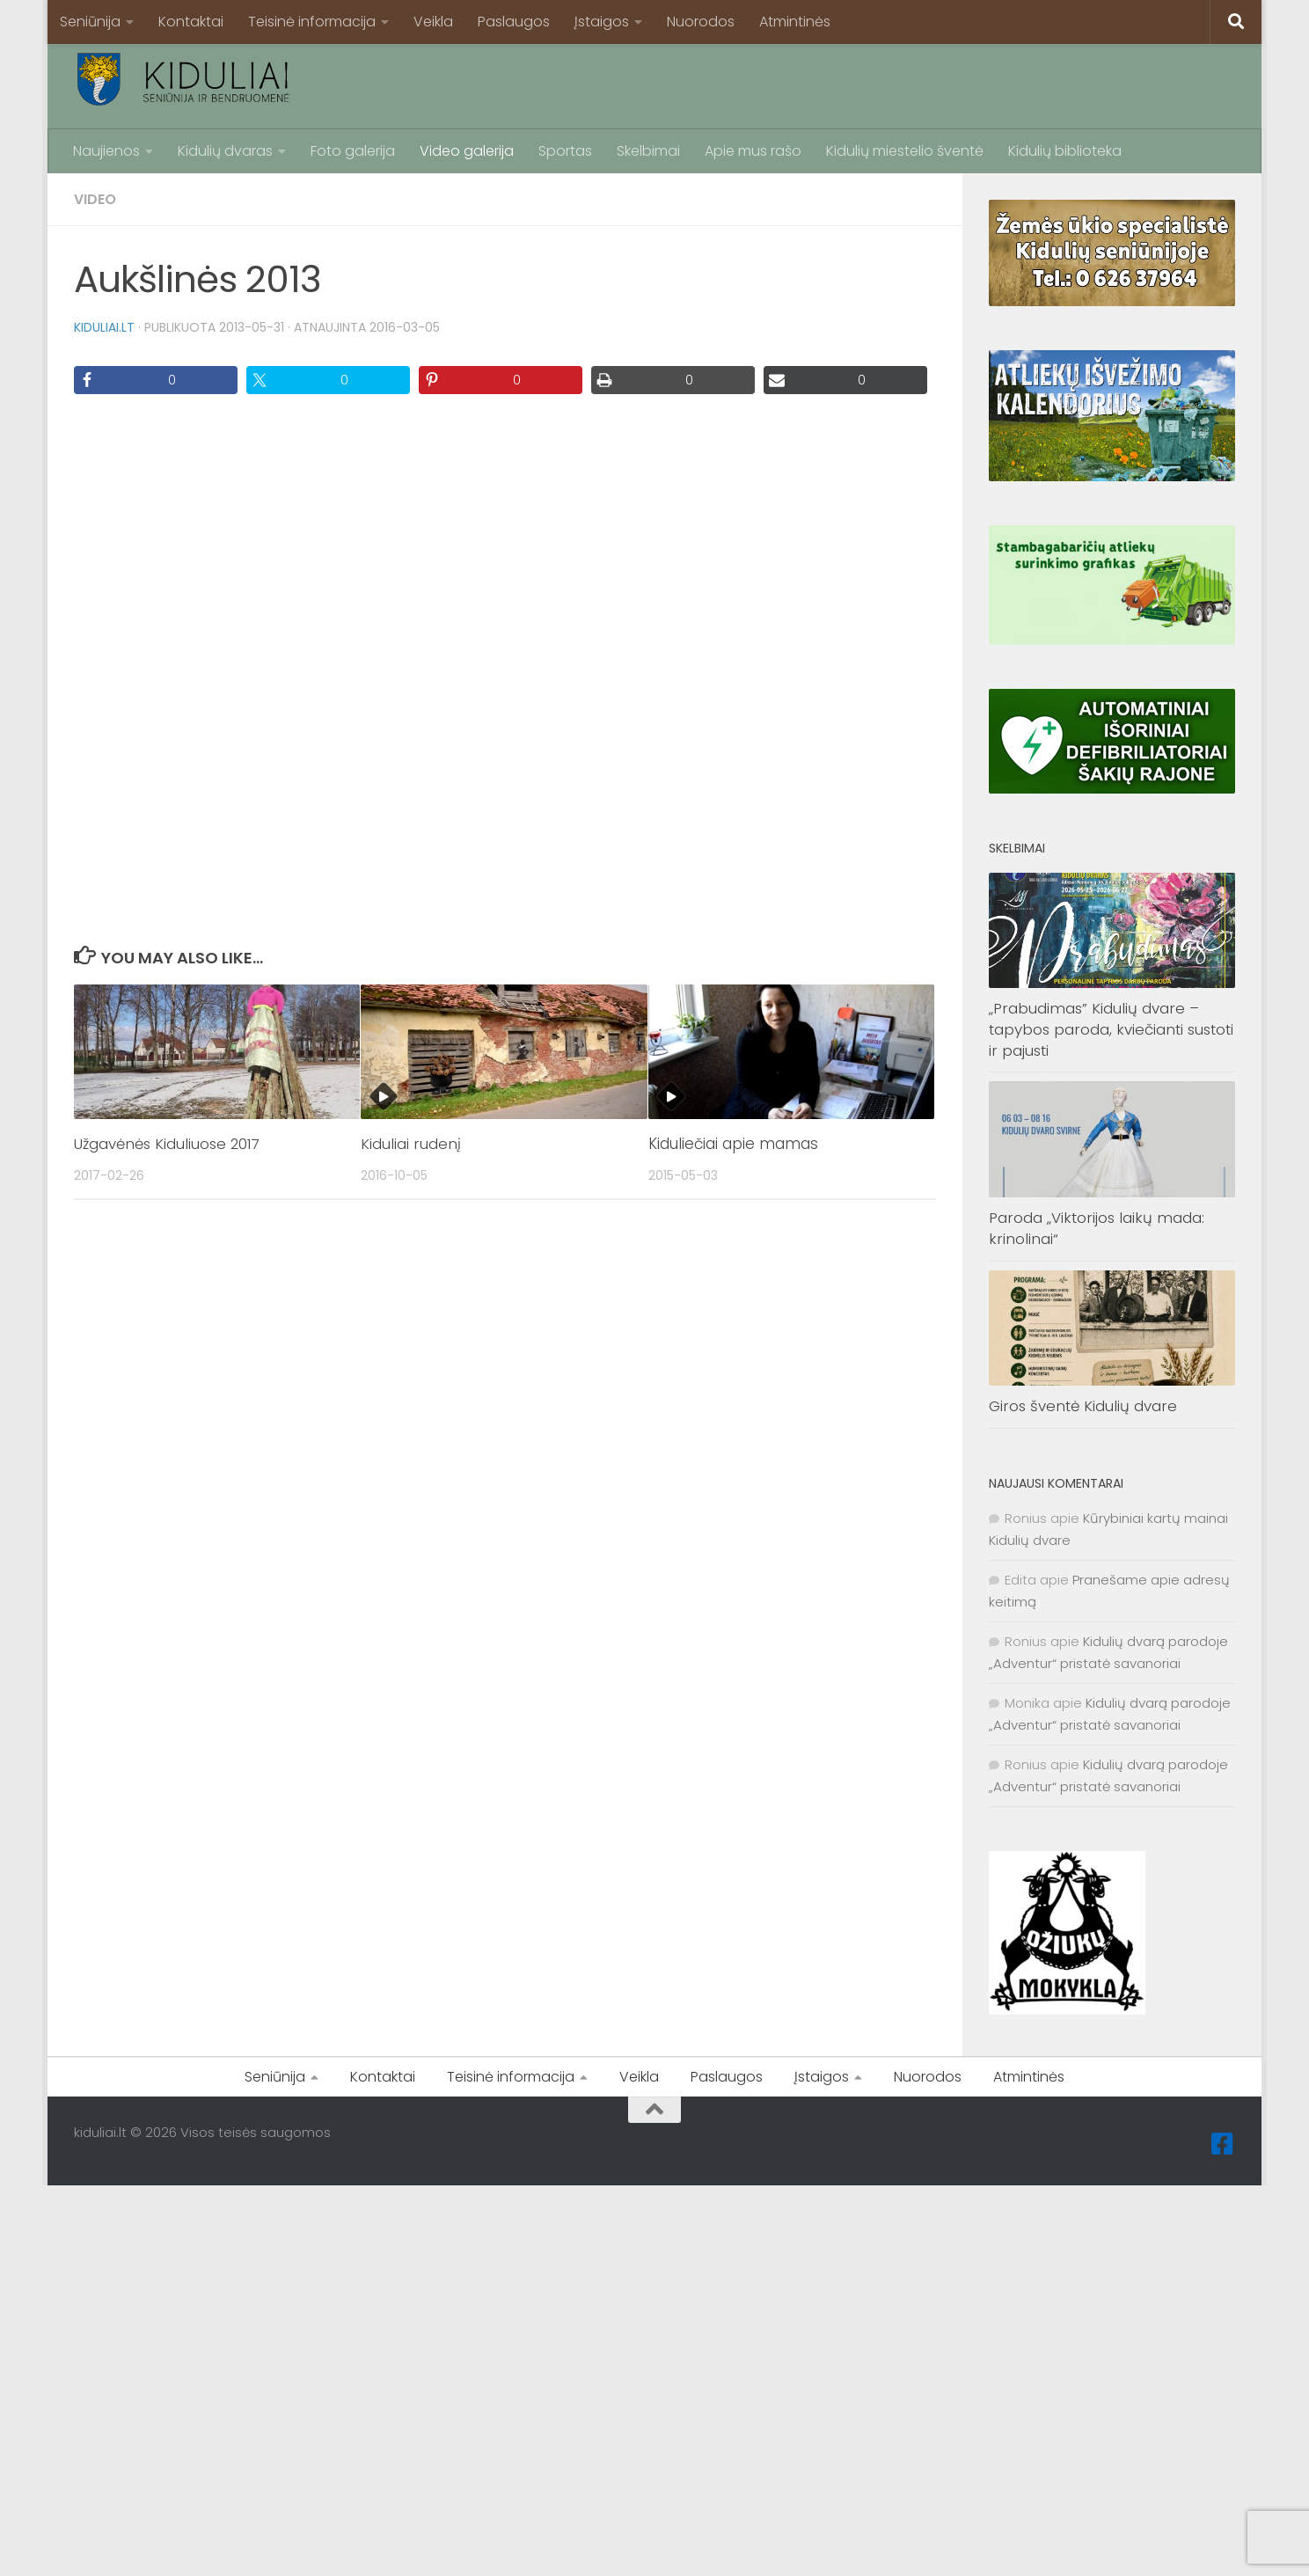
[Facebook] (1222, 2144)
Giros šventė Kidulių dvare (1083, 1405)
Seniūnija (90, 21)
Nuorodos (701, 21)
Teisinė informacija (312, 21)
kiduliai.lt (104, 327)
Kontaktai (190, 21)
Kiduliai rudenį (411, 1143)
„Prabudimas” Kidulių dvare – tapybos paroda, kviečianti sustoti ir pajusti (1111, 1029)
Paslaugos (514, 21)
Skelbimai (648, 151)
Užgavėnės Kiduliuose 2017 (170, 1143)
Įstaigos (601, 21)
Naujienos (106, 151)
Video (95, 199)
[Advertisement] (915, 83)
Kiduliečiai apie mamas (733, 1143)
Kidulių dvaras (225, 151)
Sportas (565, 151)
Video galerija (467, 151)
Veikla (433, 21)
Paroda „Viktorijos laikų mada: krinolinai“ (1096, 1228)
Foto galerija (353, 151)
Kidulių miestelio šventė (905, 151)
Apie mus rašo (753, 151)
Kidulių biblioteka (1065, 151)
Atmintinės (794, 21)
